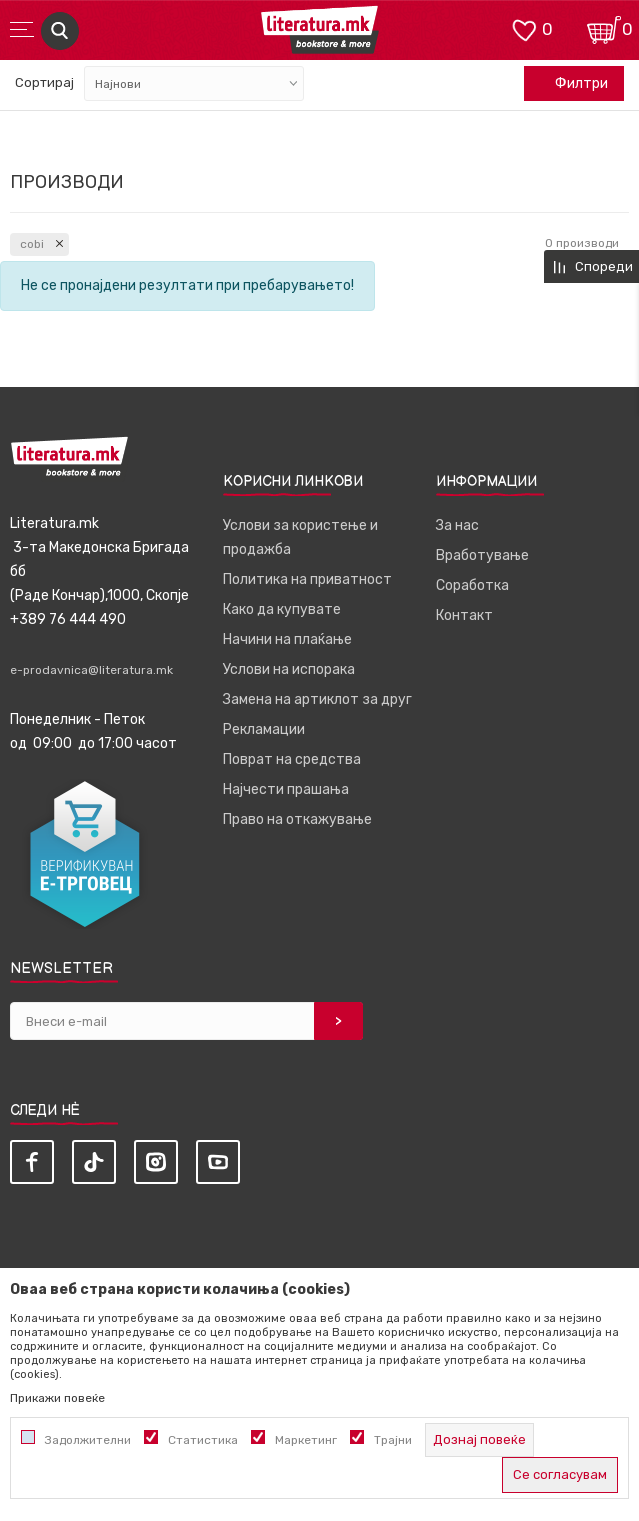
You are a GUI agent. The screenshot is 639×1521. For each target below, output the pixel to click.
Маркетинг (306, 1440)
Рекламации (264, 729)
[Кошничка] (604, 28)
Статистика (203, 1440)
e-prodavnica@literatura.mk (91, 670)
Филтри (571, 84)
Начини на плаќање (287, 639)
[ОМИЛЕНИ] (524, 28)
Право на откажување (297, 819)
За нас (457, 525)
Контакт (464, 615)
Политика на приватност (307, 579)
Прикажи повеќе (57, 1398)
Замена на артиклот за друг (317, 699)
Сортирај (44, 82)
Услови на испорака (289, 669)
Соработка (472, 585)
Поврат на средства (292, 759)
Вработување (482, 555)
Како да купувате (282, 609)
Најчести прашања (286, 789)
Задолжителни (88, 1440)
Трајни (393, 1440)
